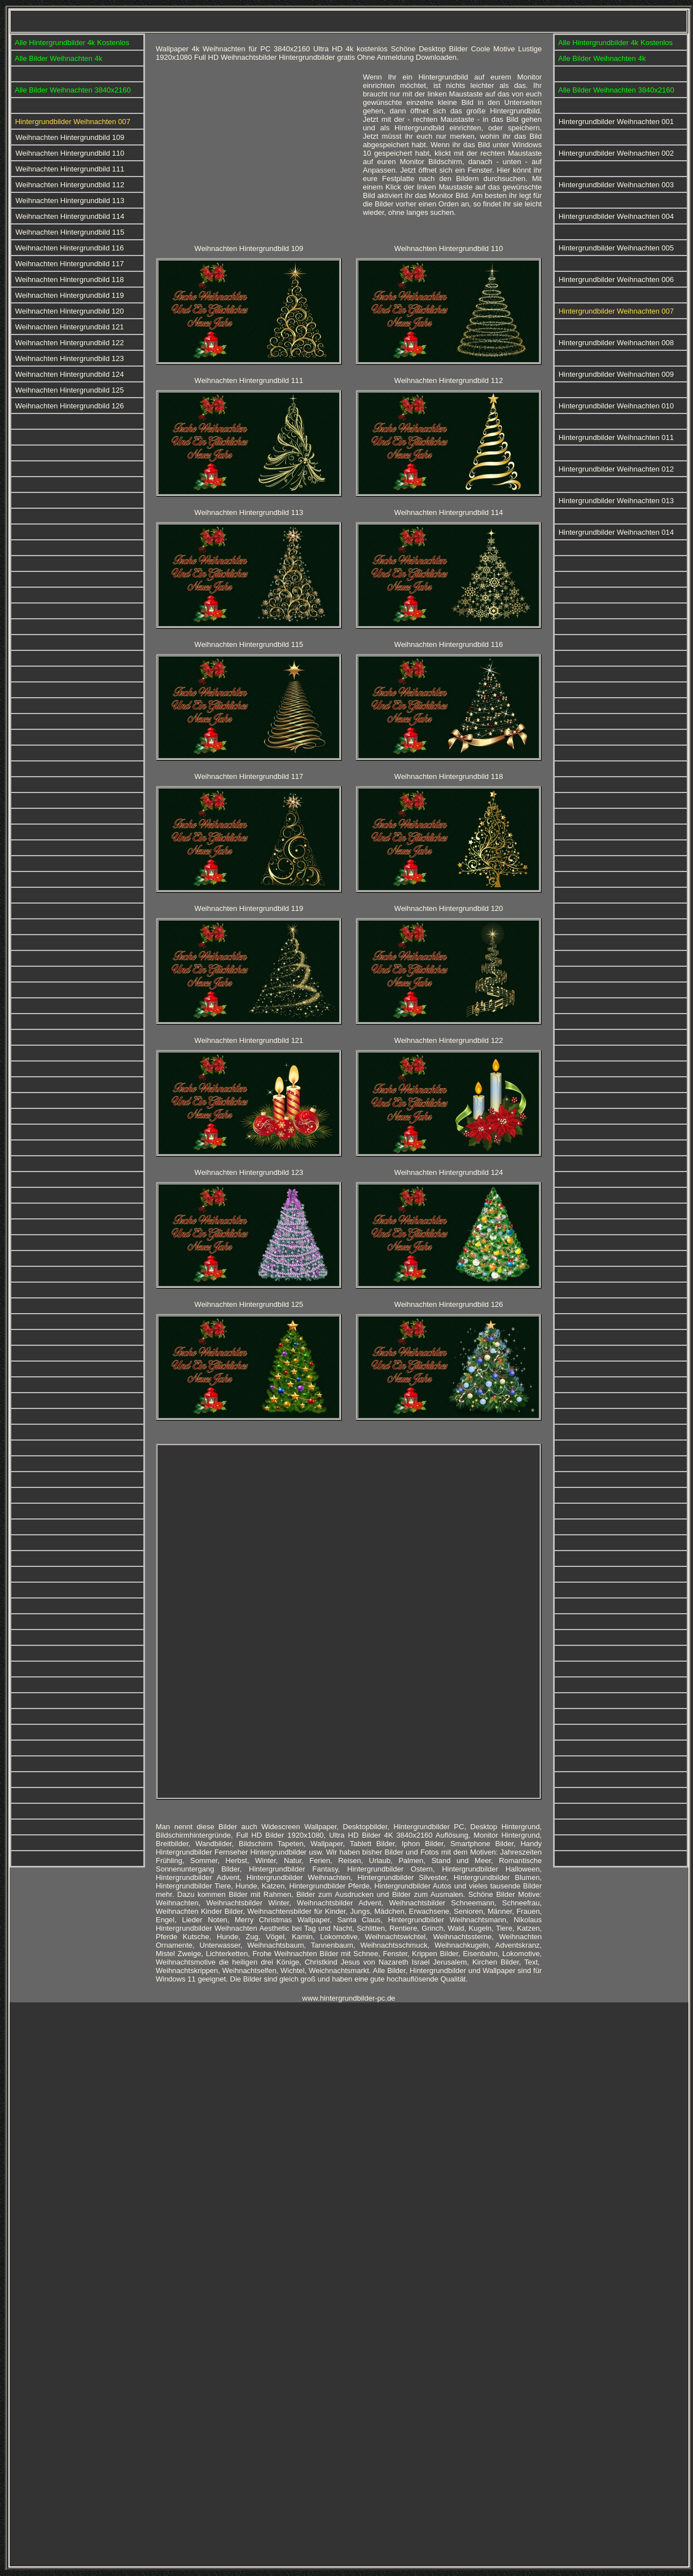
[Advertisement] (255, 152)
